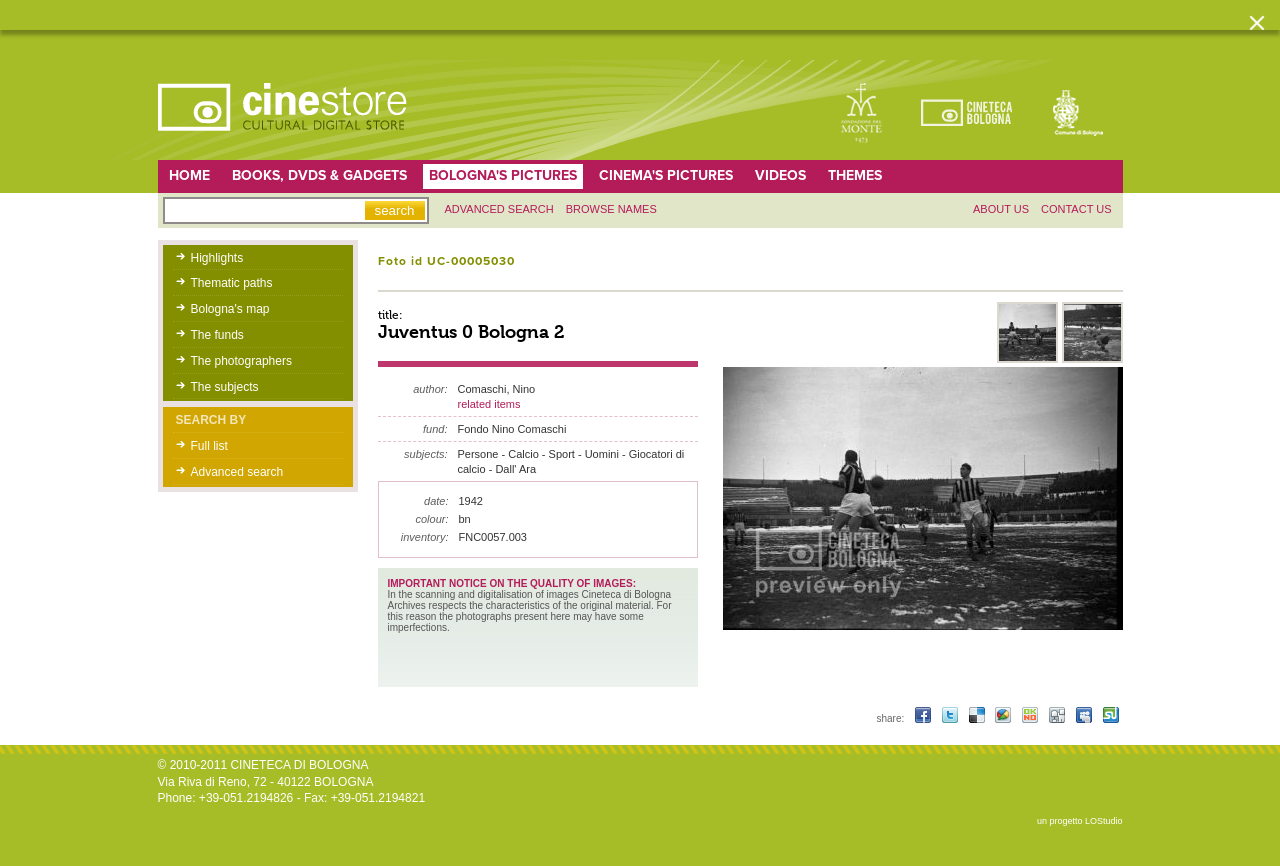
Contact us (1076, 209)
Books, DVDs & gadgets (319, 175)
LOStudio (1104, 821)
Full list (209, 446)
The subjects (225, 387)
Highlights (217, 258)
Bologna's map (230, 309)
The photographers (241, 361)
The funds (217, 335)
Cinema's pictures (666, 175)
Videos (780, 175)
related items (489, 404)
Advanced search (499, 209)
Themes (855, 175)
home (189, 175)
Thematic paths (232, 283)
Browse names (611, 209)
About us (1001, 209)
